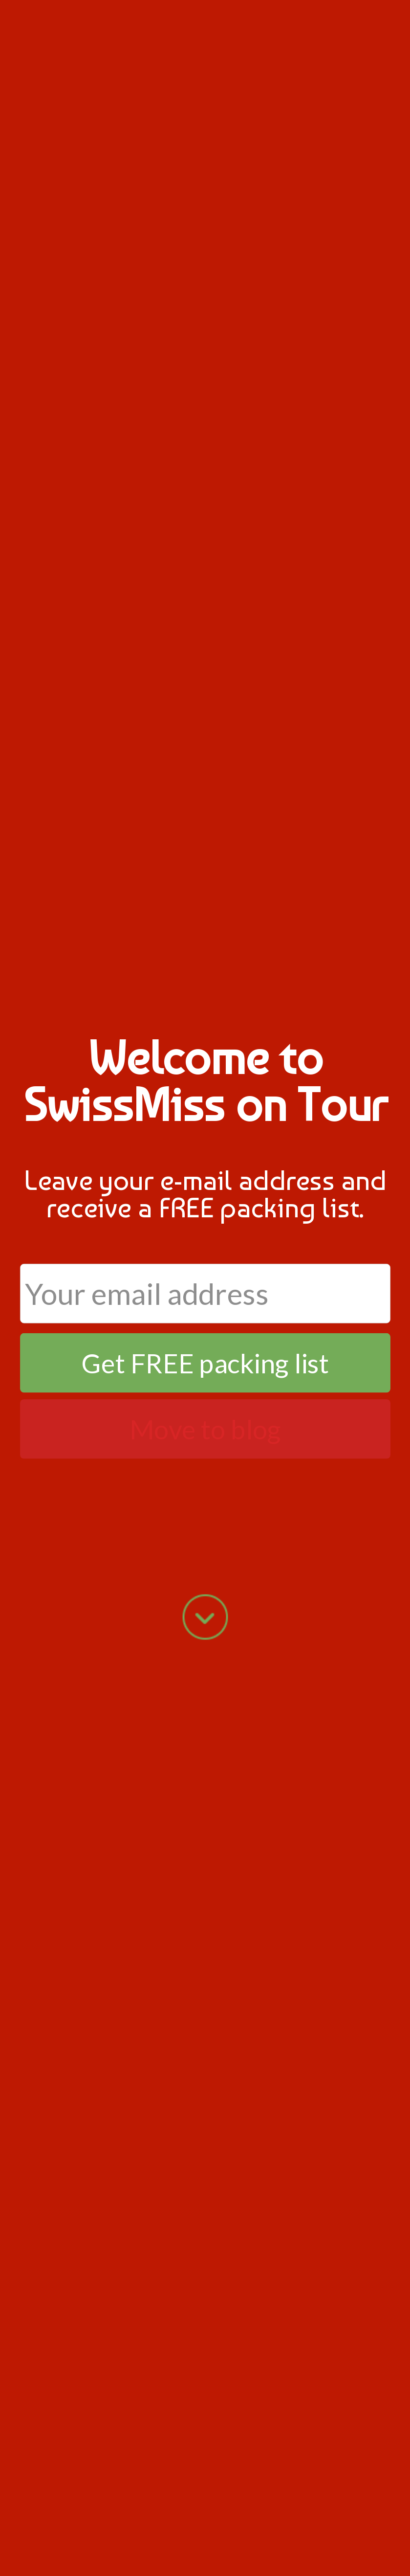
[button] (205, 1080)
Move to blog (205, 1429)
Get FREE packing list (205, 1362)
